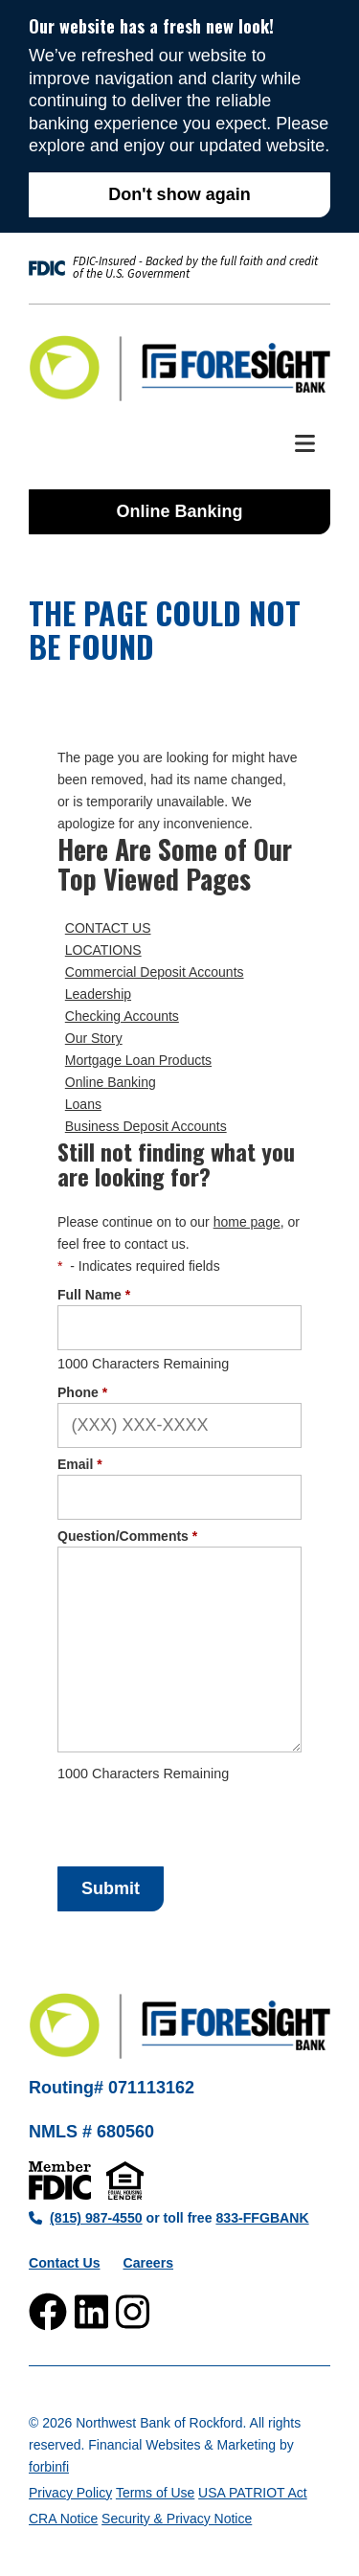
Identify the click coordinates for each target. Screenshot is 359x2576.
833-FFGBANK (261, 2218)
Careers (148, 2263)
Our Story (94, 1038)
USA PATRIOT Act (252, 2492)
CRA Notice (63, 2518)
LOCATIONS (103, 950)
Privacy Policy (70, 2492)
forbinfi (49, 2466)
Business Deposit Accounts (146, 1126)
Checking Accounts (122, 1016)
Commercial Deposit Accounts (154, 972)
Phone (82, 1392)
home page (246, 1222)
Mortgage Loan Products (138, 1060)
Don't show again (179, 194)
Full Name (93, 1294)
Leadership (98, 994)
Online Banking (179, 511)
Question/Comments (127, 1536)
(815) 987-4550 (86, 2218)
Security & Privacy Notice (176, 2518)
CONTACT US (108, 928)
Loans (83, 1104)
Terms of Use (155, 2492)
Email (79, 1464)
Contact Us (64, 2263)
